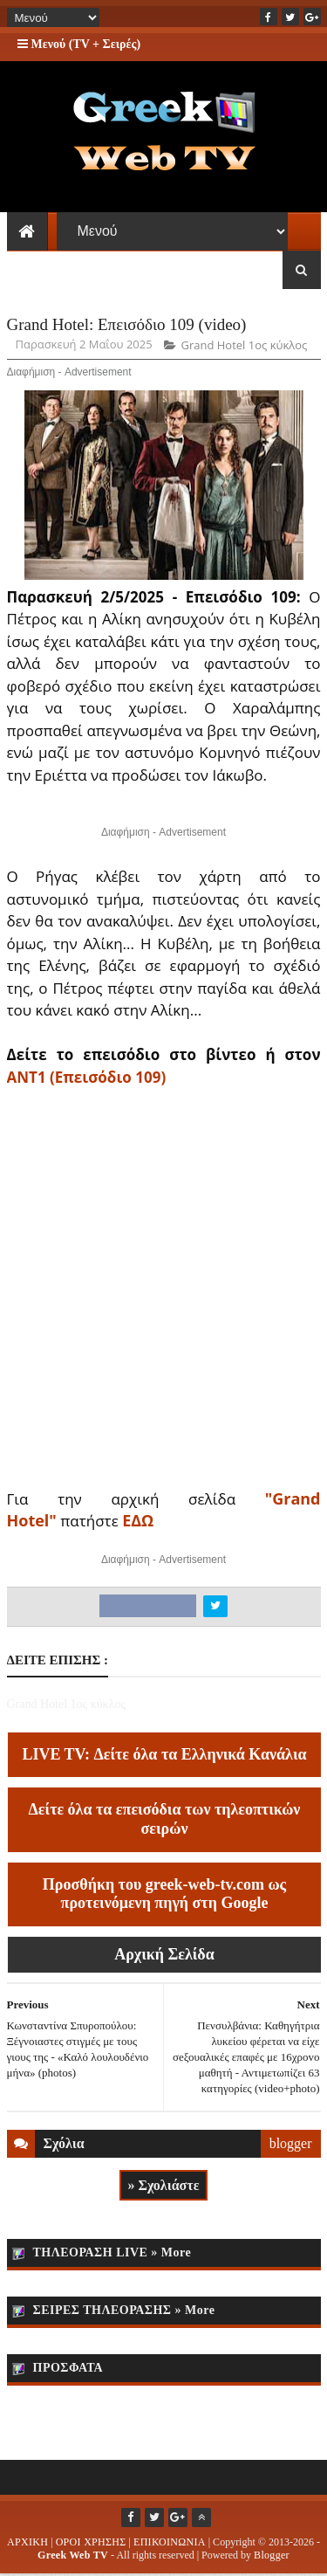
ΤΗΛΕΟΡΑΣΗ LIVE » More (112, 2254)
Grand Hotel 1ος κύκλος (244, 347)
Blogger (272, 2557)
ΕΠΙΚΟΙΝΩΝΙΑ (169, 2544)
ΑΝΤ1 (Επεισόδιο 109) (87, 1079)
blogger (290, 2145)
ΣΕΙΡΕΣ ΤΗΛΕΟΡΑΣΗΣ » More (124, 2311)
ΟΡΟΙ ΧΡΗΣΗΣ (91, 2544)
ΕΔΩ (137, 1522)
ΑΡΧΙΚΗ (27, 2544)
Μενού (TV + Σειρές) (78, 44)
